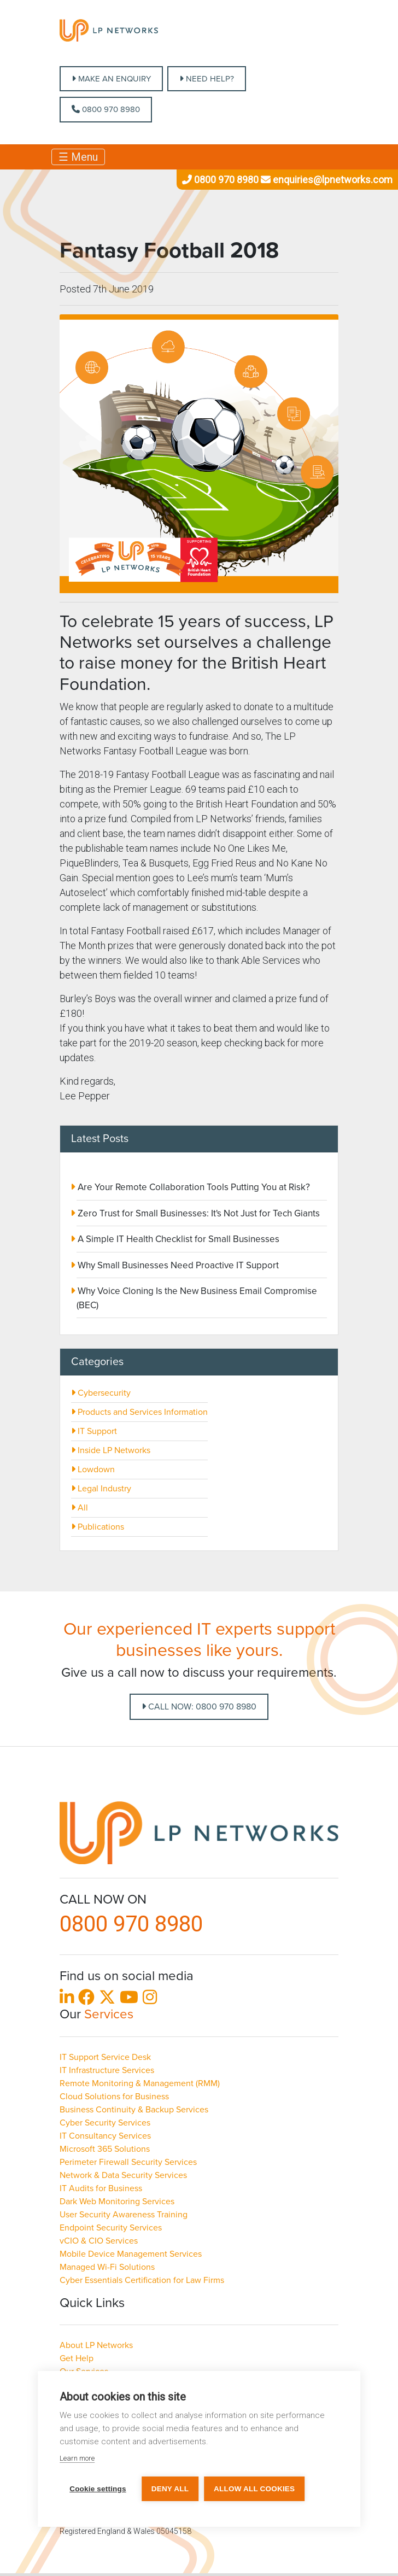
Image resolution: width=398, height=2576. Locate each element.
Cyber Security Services (105, 2122)
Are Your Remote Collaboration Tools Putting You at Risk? (192, 1187)
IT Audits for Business (101, 2188)
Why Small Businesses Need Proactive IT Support (177, 1265)
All (79, 1507)
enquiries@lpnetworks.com (326, 179)
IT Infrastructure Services (107, 2070)
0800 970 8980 (106, 109)
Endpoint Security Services (111, 2227)
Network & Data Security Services (123, 2175)
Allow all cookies (254, 2489)
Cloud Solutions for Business (114, 2096)
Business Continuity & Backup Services (134, 2109)
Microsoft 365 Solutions (105, 2149)
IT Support (94, 1431)
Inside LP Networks (110, 1450)
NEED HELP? (206, 79)
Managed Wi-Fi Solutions (107, 2267)
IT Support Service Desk (105, 2057)
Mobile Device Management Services (131, 2254)
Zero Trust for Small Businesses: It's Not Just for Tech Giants (197, 1213)
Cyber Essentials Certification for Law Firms (142, 2280)
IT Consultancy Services (105, 2135)
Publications (97, 1526)
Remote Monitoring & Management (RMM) (140, 2083)
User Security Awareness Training (124, 2214)
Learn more (77, 2458)
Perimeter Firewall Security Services (128, 2162)
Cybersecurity (101, 1392)
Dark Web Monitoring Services (117, 2201)
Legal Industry (101, 1488)
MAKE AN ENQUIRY (111, 79)
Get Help (76, 2358)
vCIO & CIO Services (99, 2240)
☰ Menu (78, 156)
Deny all (170, 2489)
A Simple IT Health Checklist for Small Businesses (177, 1239)
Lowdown (93, 1469)
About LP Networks (96, 2345)
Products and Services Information (139, 1412)
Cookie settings (97, 2489)
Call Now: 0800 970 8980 (199, 1706)
